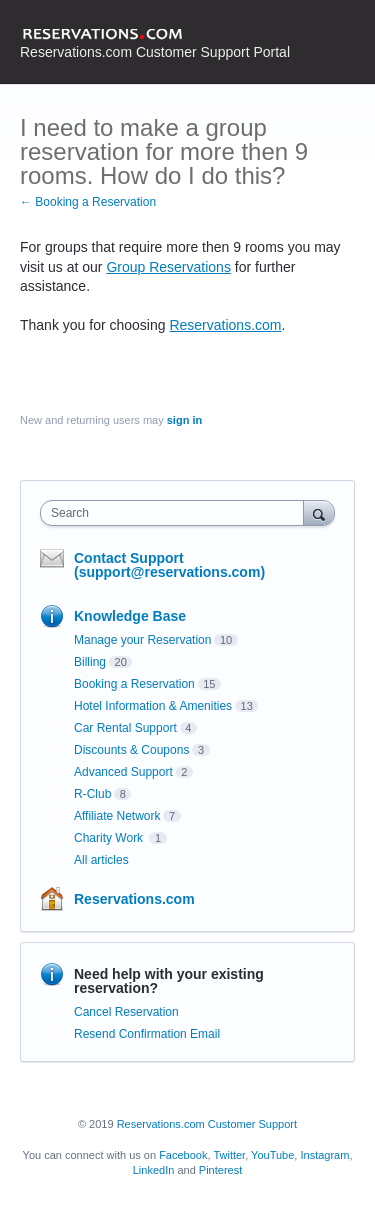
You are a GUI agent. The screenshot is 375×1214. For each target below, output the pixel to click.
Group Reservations (168, 267)
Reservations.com (225, 325)
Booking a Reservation (134, 684)
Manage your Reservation (142, 640)
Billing (90, 662)
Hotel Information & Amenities (153, 706)
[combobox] (176, 513)
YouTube (272, 1155)
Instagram (324, 1155)
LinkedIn (154, 1170)
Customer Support (252, 1124)
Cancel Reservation (126, 1012)
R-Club (92, 794)
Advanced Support (123, 772)
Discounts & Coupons (131, 750)
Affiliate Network (117, 816)
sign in (184, 420)
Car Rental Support (125, 728)
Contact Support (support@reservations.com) (169, 565)
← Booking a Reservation (88, 202)
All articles (101, 860)
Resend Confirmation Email (147, 1034)
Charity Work (110, 838)
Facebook (183, 1155)
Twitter (229, 1155)
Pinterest (220, 1170)
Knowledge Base (130, 616)
